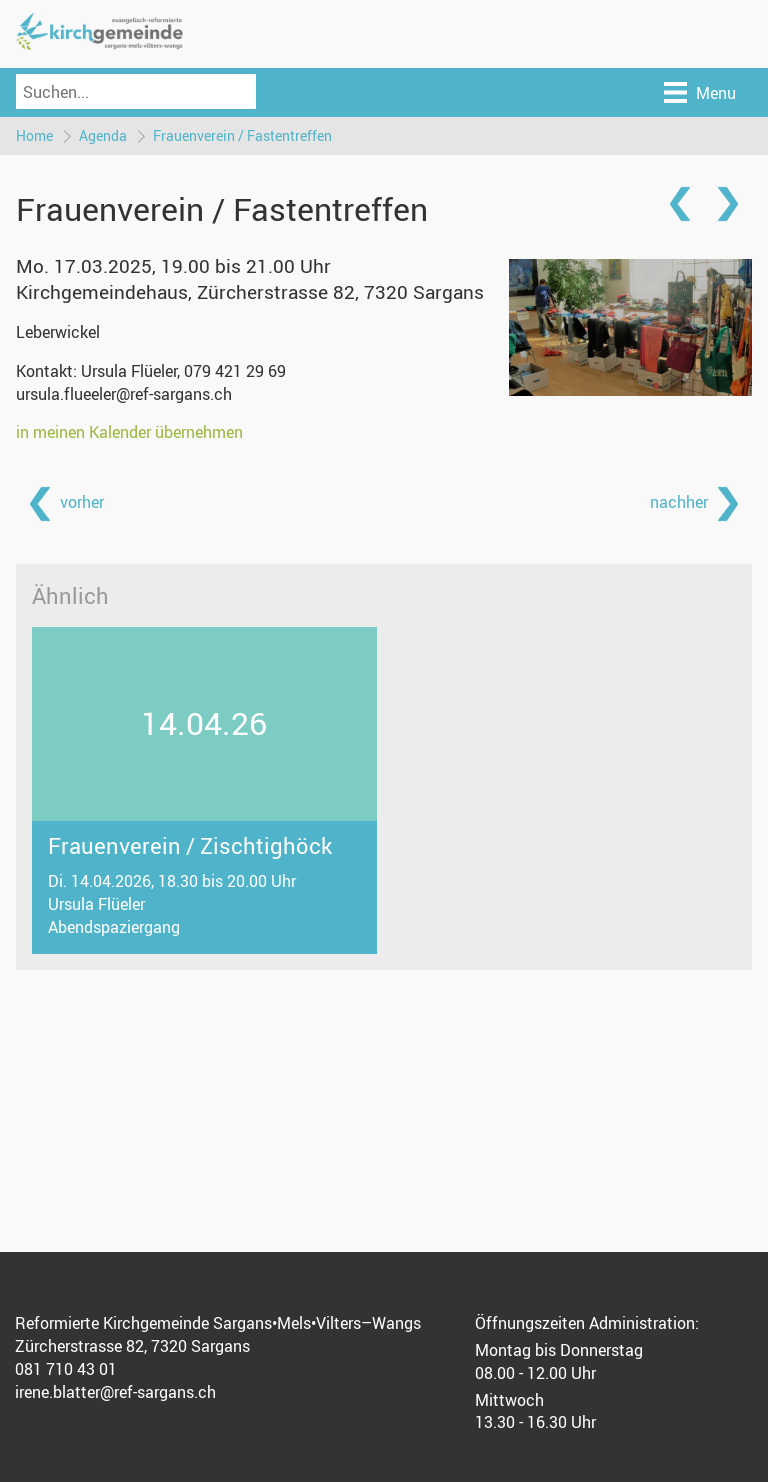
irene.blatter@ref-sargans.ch (115, 1392)
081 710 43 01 (66, 1369)
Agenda (103, 135)
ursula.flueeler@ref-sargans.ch (124, 394)
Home (34, 135)
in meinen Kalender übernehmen (129, 432)
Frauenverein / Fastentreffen (242, 135)
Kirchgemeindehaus (250, 292)
